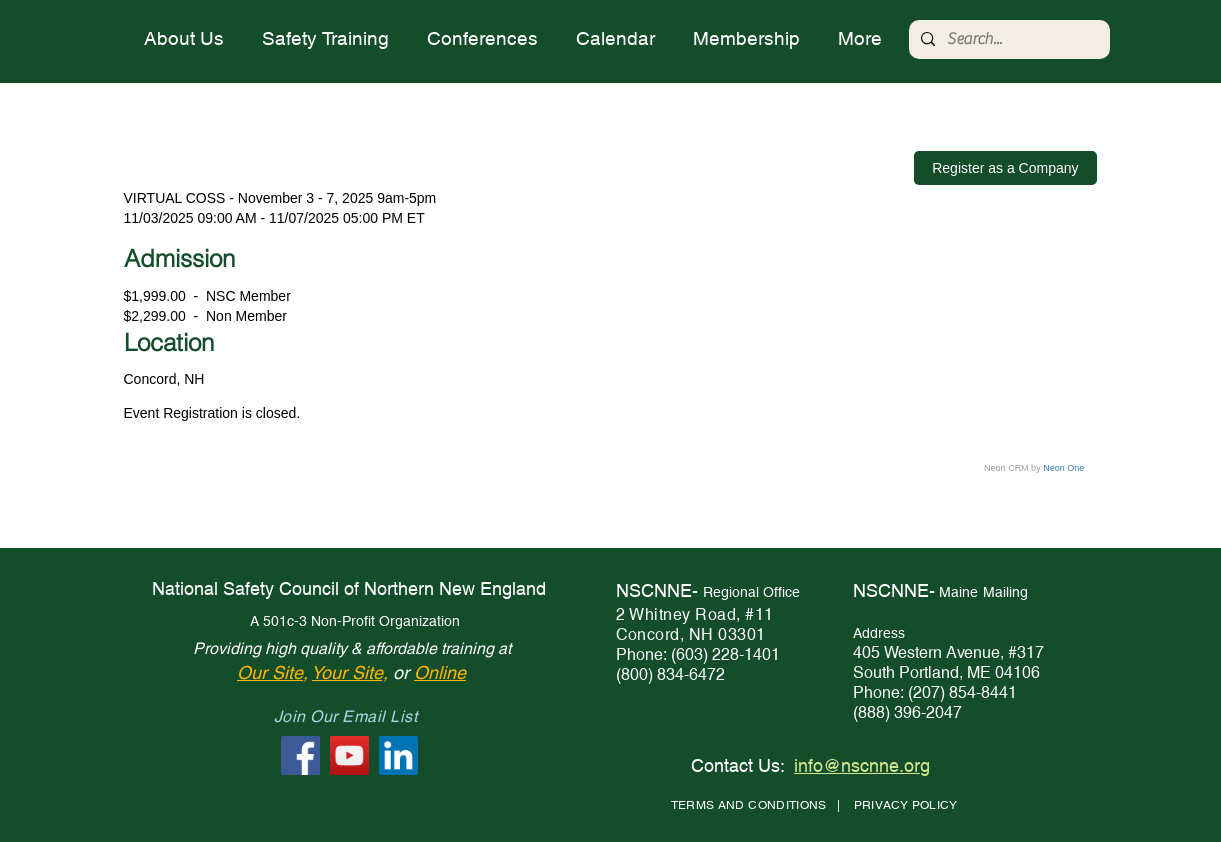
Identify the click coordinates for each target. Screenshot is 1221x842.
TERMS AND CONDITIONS (749, 805)
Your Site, (350, 672)
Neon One (1063, 468)
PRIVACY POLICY (906, 805)
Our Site (270, 672)
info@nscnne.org (862, 765)
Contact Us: (738, 765)
